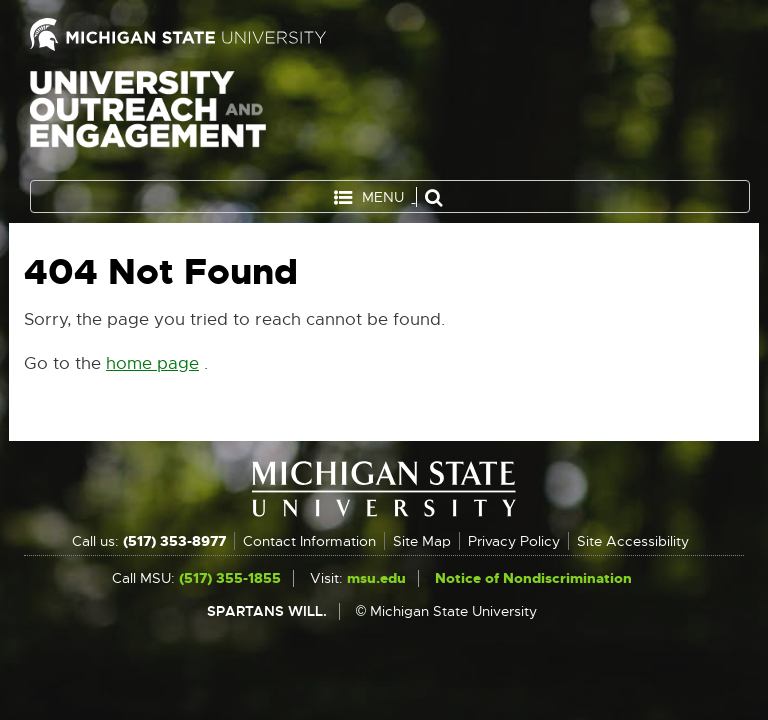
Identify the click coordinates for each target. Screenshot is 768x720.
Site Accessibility (633, 541)
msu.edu (376, 578)
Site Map (422, 541)
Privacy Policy (514, 541)
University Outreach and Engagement (148, 120)
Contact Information (309, 541)
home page (152, 363)
